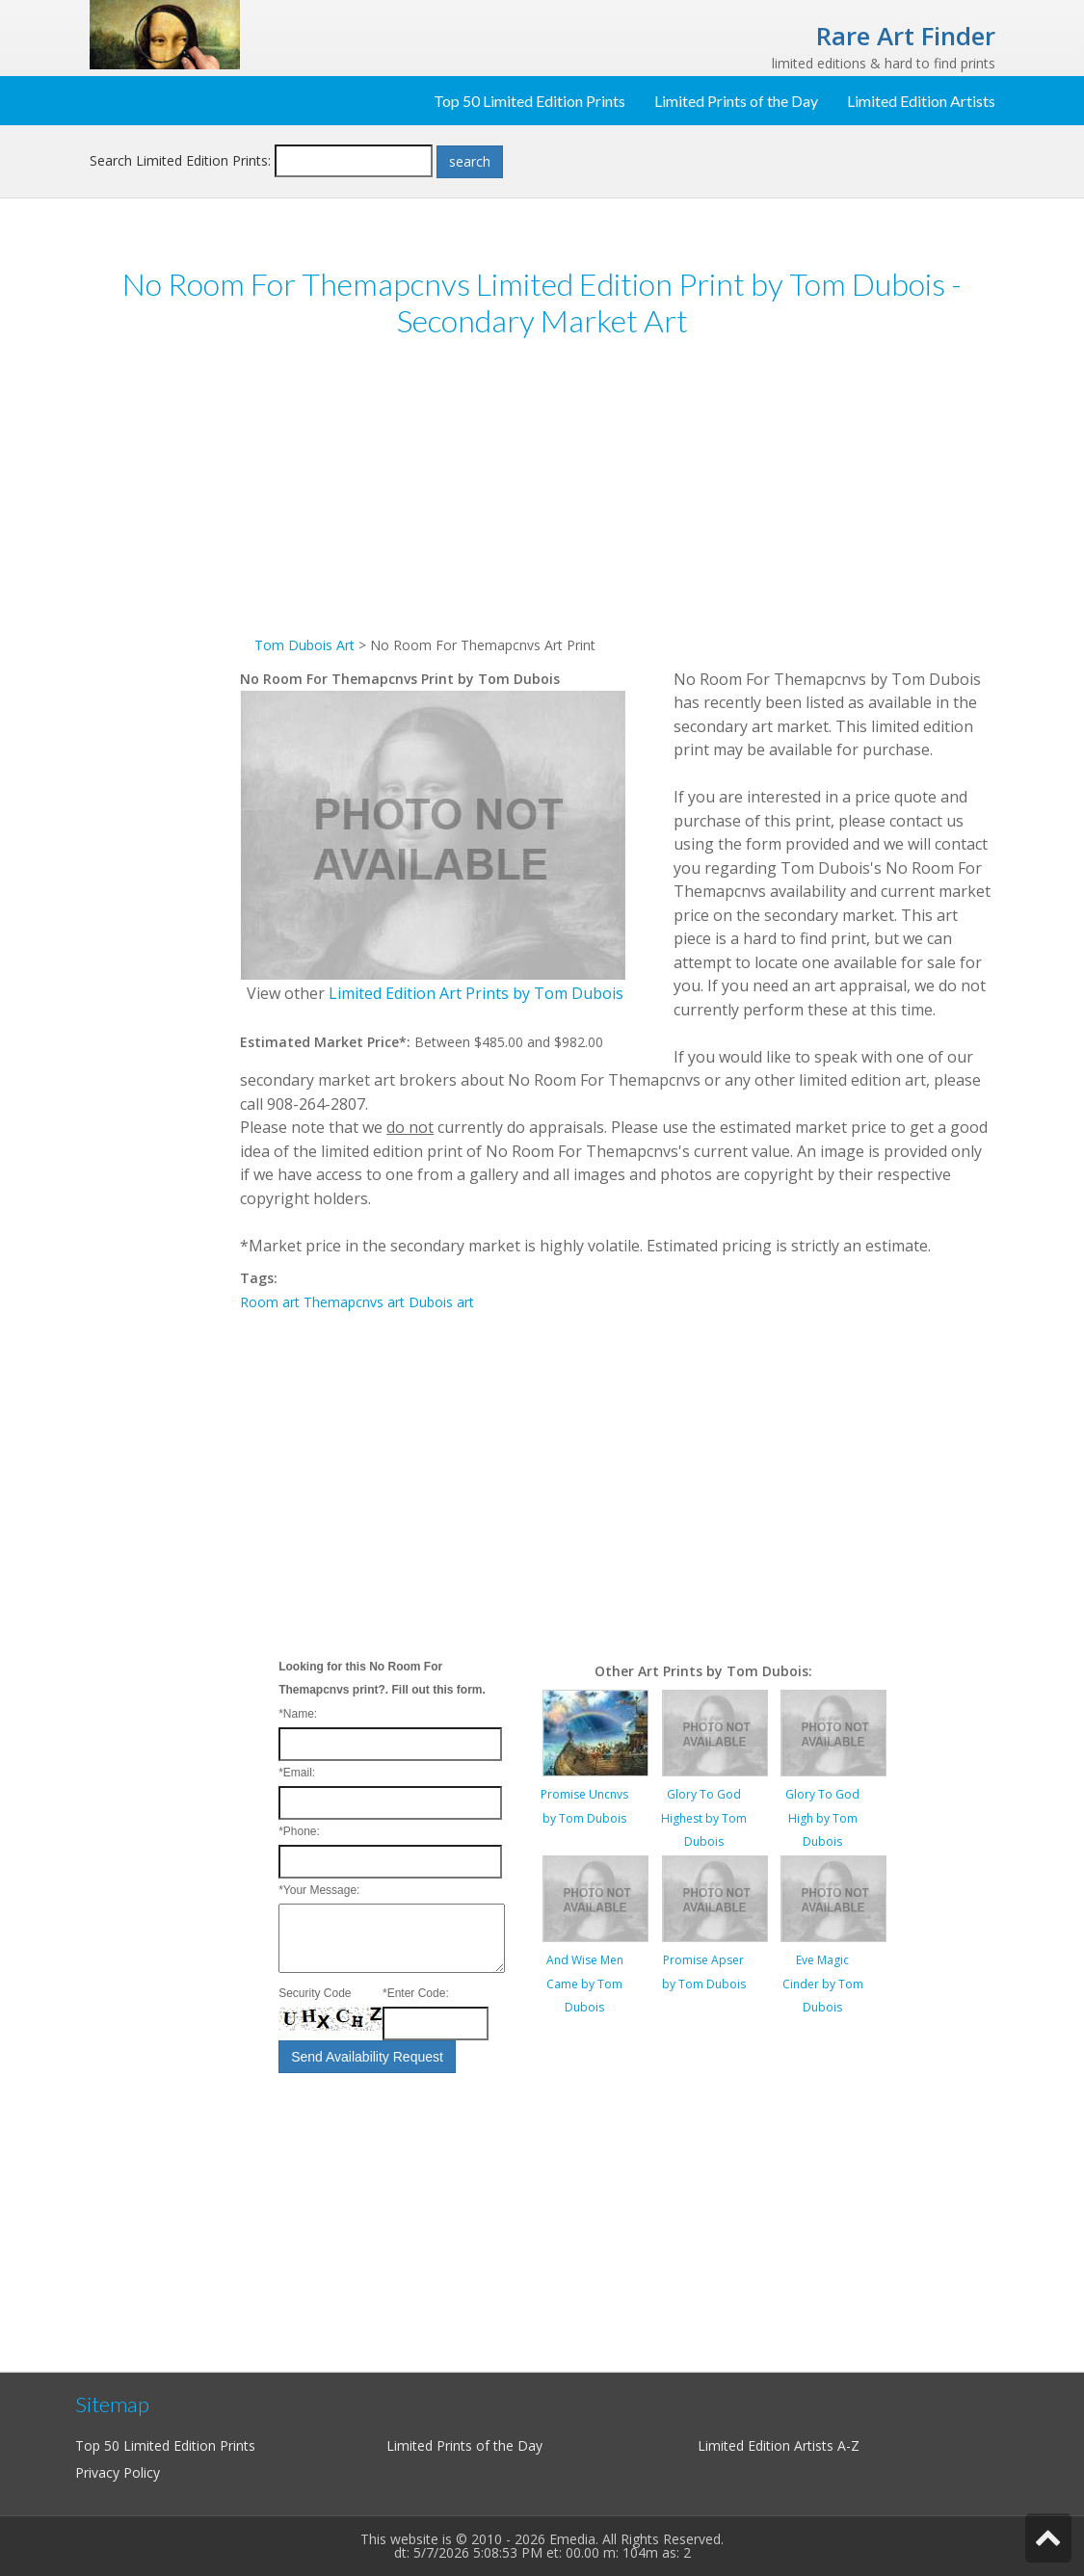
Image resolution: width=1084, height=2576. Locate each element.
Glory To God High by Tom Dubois (822, 1818)
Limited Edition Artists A (772, 2445)
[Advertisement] (165, 653)
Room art (270, 1302)
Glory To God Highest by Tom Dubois (704, 1818)
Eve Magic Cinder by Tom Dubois (822, 1983)
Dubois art (441, 1302)
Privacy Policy (117, 2472)
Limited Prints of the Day (736, 101)
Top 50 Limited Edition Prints (529, 101)
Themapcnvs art (354, 1302)
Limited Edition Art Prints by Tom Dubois (476, 993)
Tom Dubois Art (304, 645)
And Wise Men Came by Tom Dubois (584, 1983)
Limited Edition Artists (921, 101)
